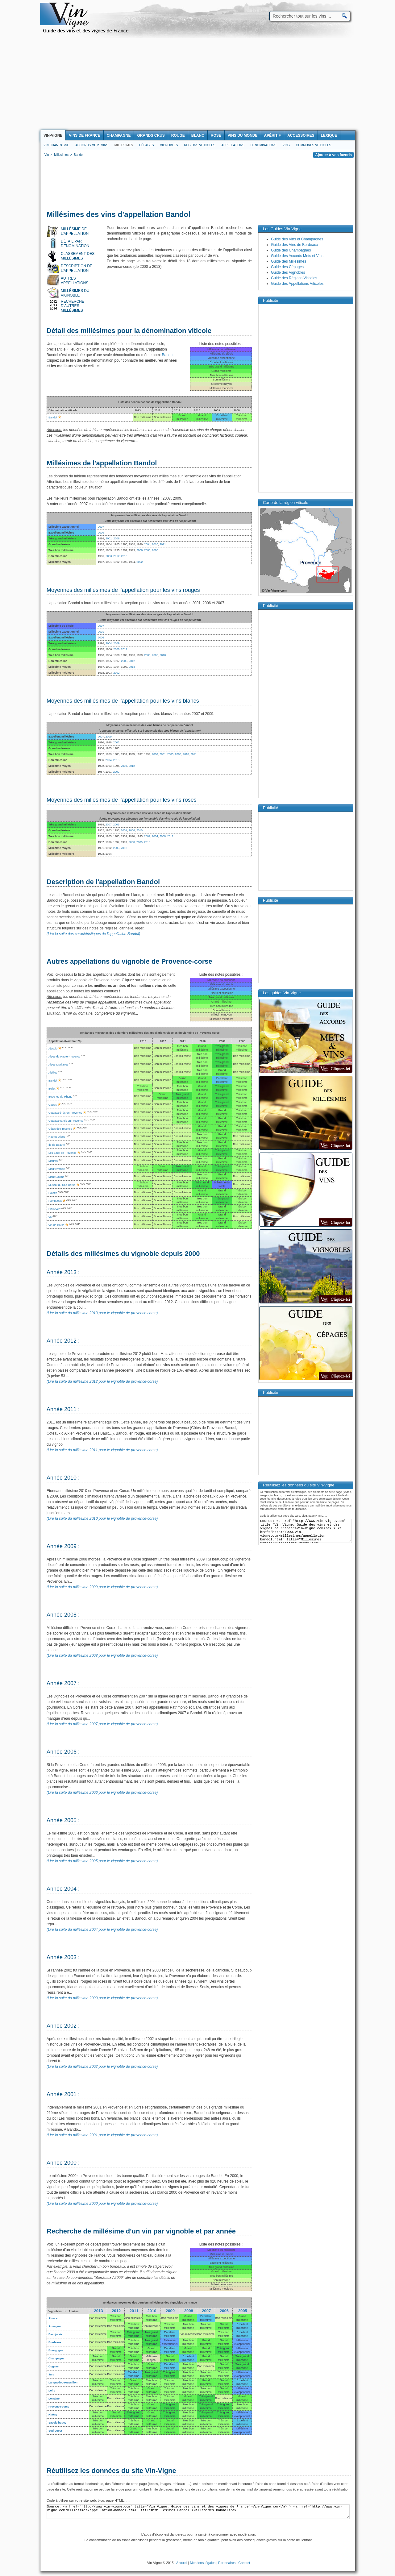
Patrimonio (55, 1201)
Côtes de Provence (60, 1128)
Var (50, 1217)
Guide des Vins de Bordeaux (294, 245)
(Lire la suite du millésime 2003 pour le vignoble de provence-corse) (102, 1998)
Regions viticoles (199, 145)
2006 (116, 538)
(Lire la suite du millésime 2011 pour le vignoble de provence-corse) (102, 1450)
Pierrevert (54, 1209)
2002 (139, 561)
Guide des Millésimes (288, 261)
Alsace (52, 2318)
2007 (101, 526)
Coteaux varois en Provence (65, 1120)
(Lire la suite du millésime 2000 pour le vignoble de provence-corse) (102, 2203)
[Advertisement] (197, 84)
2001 (109, 538)
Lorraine (54, 2398)
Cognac (53, 2366)
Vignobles (169, 145)
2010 (155, 544)
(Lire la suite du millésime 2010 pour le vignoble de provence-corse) (102, 1518)
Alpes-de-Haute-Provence (64, 1056)
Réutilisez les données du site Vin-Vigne (111, 2470)
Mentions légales (203, 2563)
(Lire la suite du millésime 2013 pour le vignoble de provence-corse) (102, 1313)
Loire (51, 2390)
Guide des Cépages (287, 267)
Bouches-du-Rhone (60, 1096)
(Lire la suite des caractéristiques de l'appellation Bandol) (93, 934)
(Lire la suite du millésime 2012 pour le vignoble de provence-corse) (102, 1381)
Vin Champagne (56, 145)
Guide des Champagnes (291, 250)
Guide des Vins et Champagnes (297, 239)
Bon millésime (97, 2318)
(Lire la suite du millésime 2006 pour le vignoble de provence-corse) (102, 1792)
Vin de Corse (56, 1225)
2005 (147, 550)
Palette (52, 1193)
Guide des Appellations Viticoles (297, 283)
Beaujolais (55, 2334)
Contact (244, 2563)
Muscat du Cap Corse (61, 1184)
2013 (124, 556)
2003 (109, 556)
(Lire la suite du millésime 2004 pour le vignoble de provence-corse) (102, 1929)
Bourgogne (55, 2350)
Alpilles (52, 1072)
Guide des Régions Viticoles (294, 278)
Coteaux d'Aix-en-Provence (65, 1112)
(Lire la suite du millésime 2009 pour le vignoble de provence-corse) (102, 1587)
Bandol (167, 355)
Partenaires (226, 2563)
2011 (163, 544)
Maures (53, 1160)
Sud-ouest (55, 2430)
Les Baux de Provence (62, 1152)
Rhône (52, 2414)
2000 (139, 550)
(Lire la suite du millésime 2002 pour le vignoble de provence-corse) (102, 2066)
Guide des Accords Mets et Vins (297, 256)
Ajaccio (52, 1048)
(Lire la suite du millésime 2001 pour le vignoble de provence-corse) (102, 2135)
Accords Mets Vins (91, 145)
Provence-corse (58, 2406)
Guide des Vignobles (288, 272)
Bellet (52, 1088)
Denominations (263, 145)
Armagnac (55, 2326)
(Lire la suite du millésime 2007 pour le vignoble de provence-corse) (102, 1724)
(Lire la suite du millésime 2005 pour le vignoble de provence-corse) (102, 1861)
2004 (147, 544)
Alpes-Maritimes (58, 1064)
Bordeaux (54, 2342)
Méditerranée (56, 1168)
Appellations (232, 145)
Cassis (52, 1104)
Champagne (56, 2358)
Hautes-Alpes (56, 1136)
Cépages (146, 145)
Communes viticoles (313, 145)
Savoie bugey (57, 2422)
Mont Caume (56, 1176)
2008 (155, 550)
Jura (51, 2374)
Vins (285, 145)
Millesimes (123, 145)
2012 (116, 556)
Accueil (181, 2563)
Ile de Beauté (56, 1144)
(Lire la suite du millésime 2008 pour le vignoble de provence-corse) (102, 1655)
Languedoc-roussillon (62, 2382)
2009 (101, 532)
